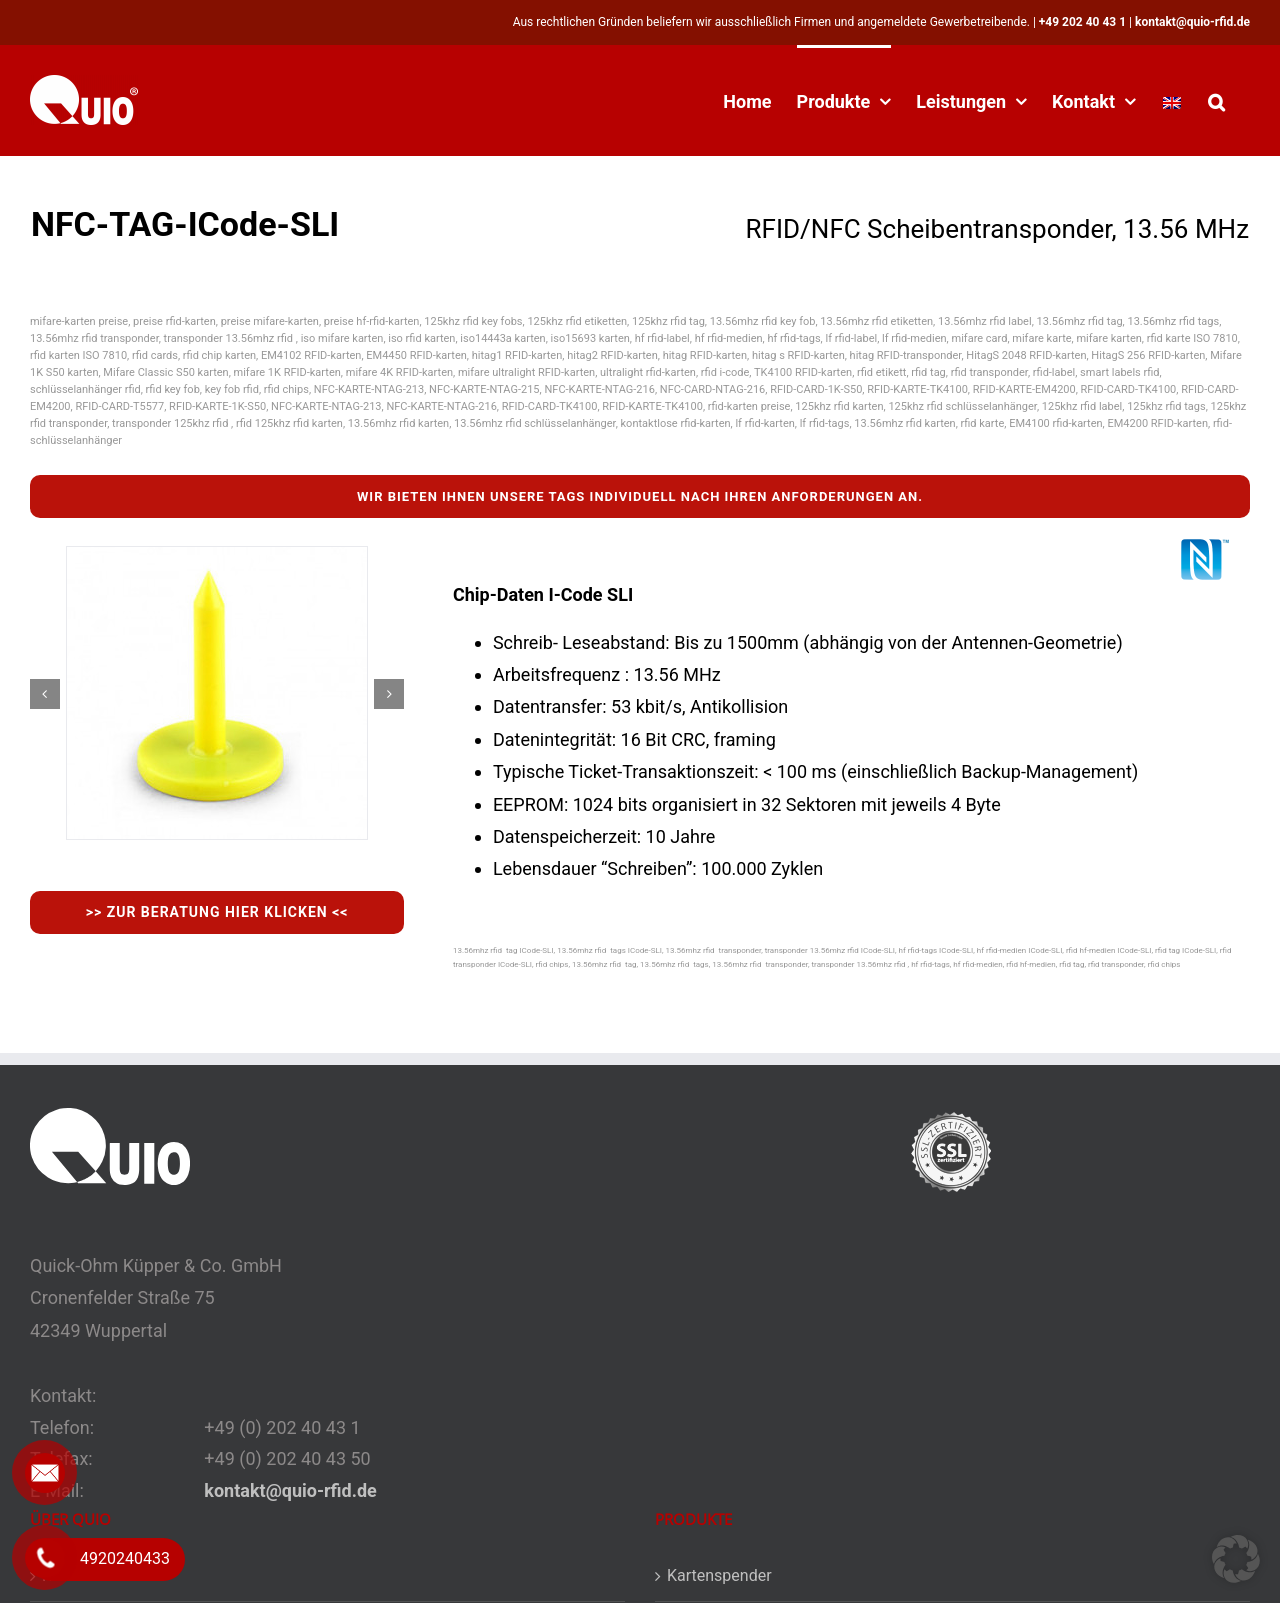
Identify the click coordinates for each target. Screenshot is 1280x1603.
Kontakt (69, 1575)
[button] (1216, 100)
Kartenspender (719, 1575)
